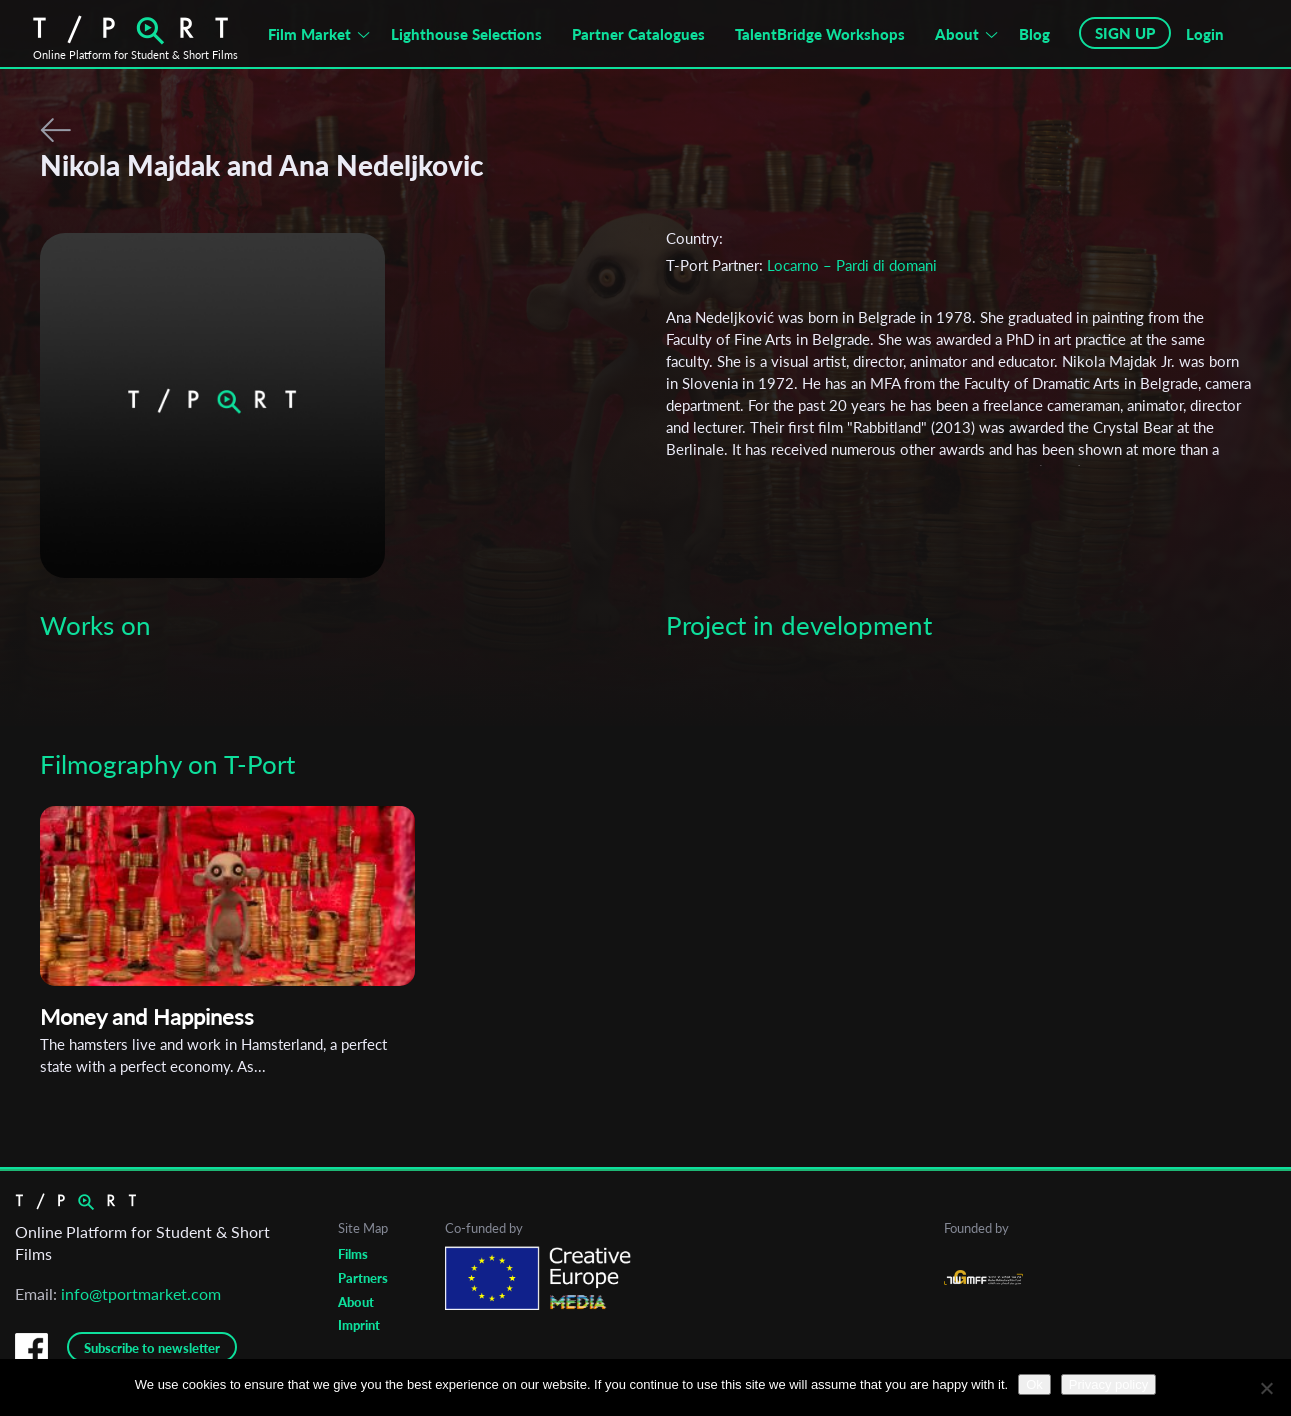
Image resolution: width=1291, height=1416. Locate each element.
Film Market (309, 34)
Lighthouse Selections (466, 34)
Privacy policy (1108, 1384)
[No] (1266, 1388)
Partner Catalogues (638, 34)
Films (353, 1254)
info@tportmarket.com (141, 1293)
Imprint (359, 1325)
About (957, 34)
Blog (1034, 34)
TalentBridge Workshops (820, 34)
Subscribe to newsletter (152, 1348)
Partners (363, 1278)
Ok (1034, 1384)
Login (1205, 34)
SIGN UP (1125, 33)
